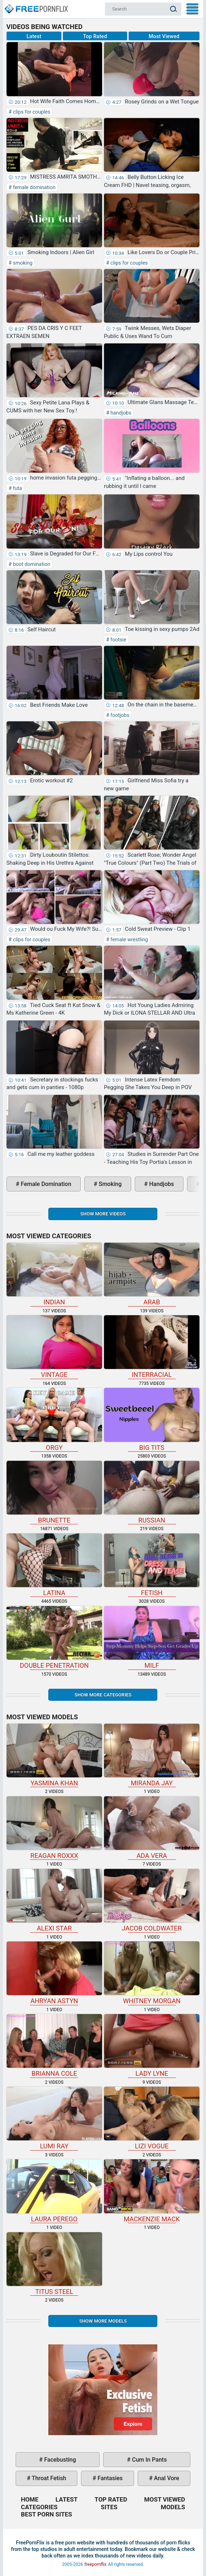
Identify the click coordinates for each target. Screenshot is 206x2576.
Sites (109, 2507)
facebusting (59, 2459)
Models (173, 2507)
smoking (22, 263)
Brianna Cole (54, 2045)
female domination (33, 187)
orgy (54, 1419)
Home (35, 6)
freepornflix (95, 2564)
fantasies (109, 2478)
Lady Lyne (151, 2045)
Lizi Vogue (151, 2118)
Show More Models (103, 2321)
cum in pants (148, 2459)
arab (151, 1274)
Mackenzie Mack (151, 2190)
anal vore (166, 2478)
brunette (54, 1492)
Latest (34, 36)
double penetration (54, 1637)
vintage (54, 1346)
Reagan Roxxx (54, 1827)
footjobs (119, 715)
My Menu (192, 9)
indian (54, 1274)
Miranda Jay (151, 1755)
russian (151, 1492)
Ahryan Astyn (54, 1973)
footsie (117, 640)
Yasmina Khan (54, 1755)
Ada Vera (151, 1827)
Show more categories (103, 1694)
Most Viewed (164, 36)
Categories (39, 2507)
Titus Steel (54, 2263)
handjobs (120, 413)
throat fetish (48, 2478)
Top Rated (95, 36)
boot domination (31, 564)
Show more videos (103, 1213)
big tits (151, 1419)
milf (151, 1637)
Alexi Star (54, 1900)
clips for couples (31, 112)
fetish (151, 1565)
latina (54, 1565)
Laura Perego (54, 2190)
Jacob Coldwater (151, 1900)
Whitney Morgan (151, 1973)
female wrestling (128, 939)
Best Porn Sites (46, 2514)
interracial (151, 1346)
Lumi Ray (54, 2118)
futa (17, 488)
